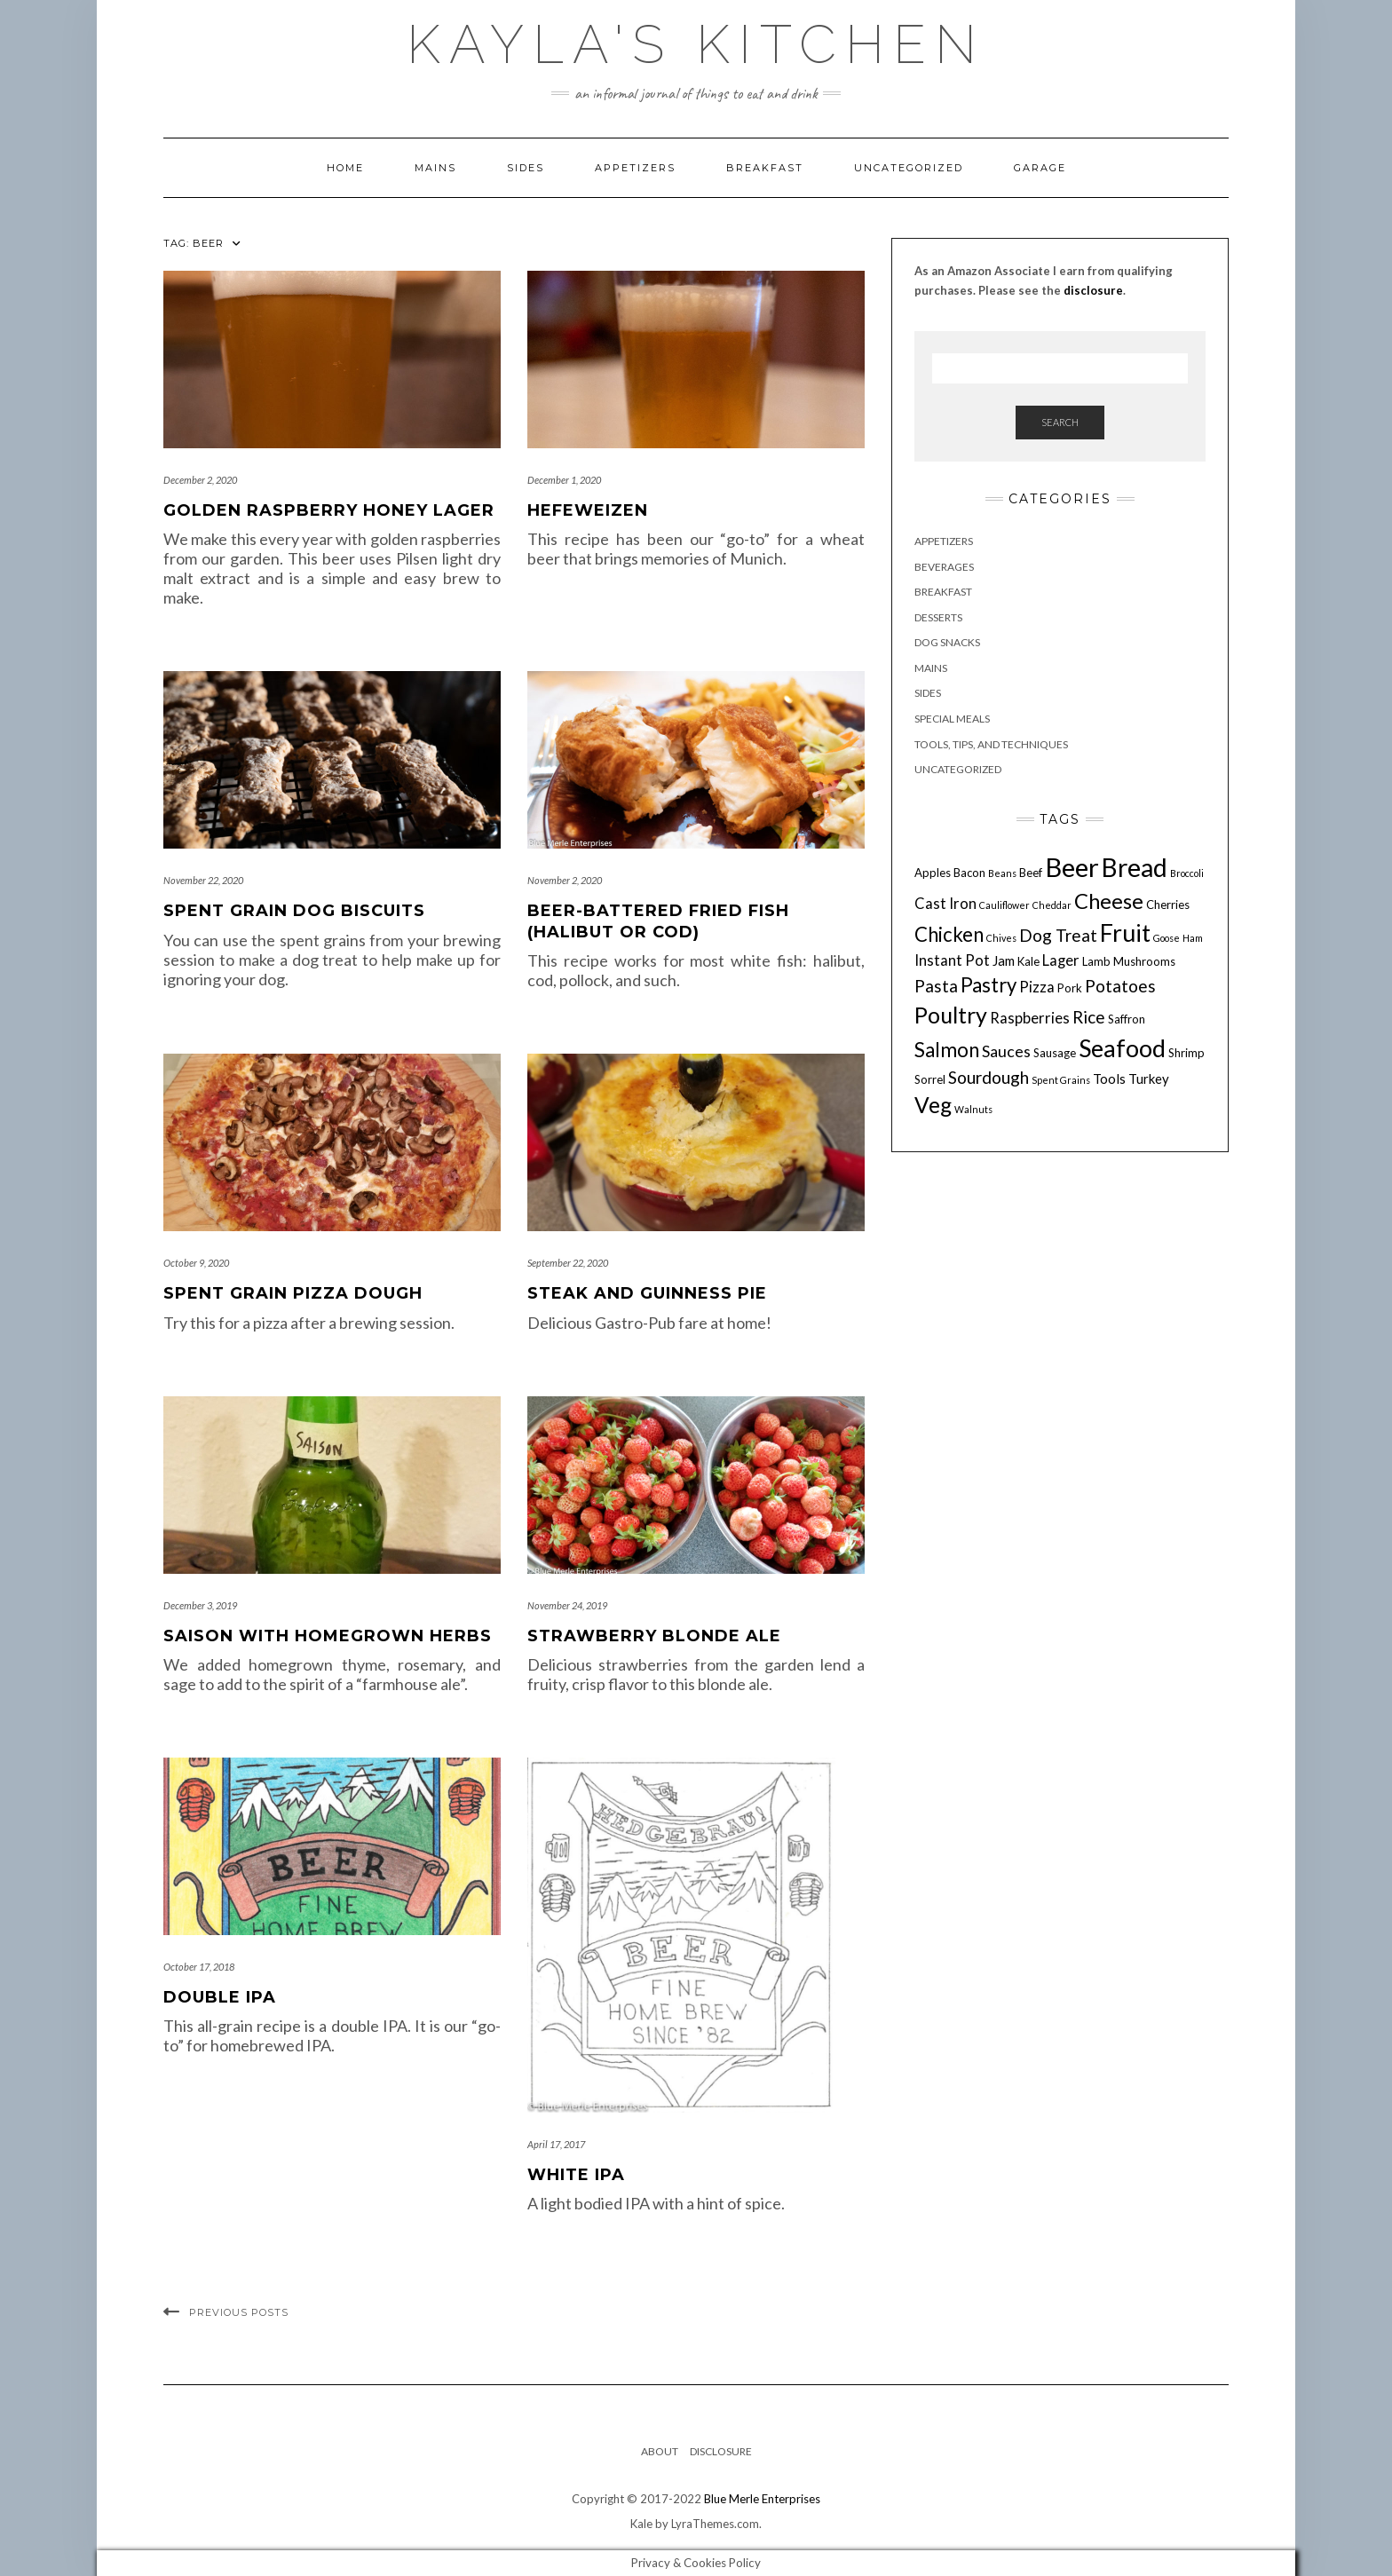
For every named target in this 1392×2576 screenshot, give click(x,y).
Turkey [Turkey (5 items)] (1148, 1079)
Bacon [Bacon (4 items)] (969, 872)
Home (345, 168)
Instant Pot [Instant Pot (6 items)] (952, 960)
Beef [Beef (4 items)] (1030, 872)
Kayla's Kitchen (696, 44)
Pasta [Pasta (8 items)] (936, 986)
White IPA (576, 2175)
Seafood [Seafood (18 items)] (1122, 1048)
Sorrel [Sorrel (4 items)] (929, 1079)
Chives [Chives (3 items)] (1001, 938)
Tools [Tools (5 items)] (1109, 1079)
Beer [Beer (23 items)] (1072, 866)
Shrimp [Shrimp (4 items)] (1186, 1053)
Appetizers (635, 168)
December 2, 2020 (200, 480)
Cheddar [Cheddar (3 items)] (1052, 905)
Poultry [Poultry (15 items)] (950, 1014)
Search (1060, 422)
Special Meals (952, 718)
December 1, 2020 (564, 480)
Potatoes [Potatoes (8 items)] (1120, 986)
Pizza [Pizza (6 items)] (1037, 987)
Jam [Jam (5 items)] (1004, 960)
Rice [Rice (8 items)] (1088, 1017)
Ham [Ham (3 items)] (1192, 938)
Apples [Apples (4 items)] (932, 872)
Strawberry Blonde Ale (654, 1636)
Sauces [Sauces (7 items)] (1006, 1051)
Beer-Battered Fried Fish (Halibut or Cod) (658, 921)
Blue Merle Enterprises (762, 2499)
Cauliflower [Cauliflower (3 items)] (1004, 905)
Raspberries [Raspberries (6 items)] (1030, 1018)
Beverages (944, 566)
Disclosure (721, 2451)
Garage (1040, 168)
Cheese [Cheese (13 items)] (1108, 900)
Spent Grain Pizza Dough (293, 1293)
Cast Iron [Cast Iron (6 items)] (945, 904)
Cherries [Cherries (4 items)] (1168, 904)
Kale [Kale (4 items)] (1028, 961)
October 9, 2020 (196, 1262)
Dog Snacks (947, 642)
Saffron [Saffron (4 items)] (1126, 1019)
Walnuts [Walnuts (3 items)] (973, 1109)
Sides (525, 168)
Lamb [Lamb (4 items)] (1096, 961)
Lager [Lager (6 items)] (1061, 960)
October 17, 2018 (198, 1966)
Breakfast (764, 168)
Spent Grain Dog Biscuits (294, 911)
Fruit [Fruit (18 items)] (1125, 932)
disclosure (1093, 290)
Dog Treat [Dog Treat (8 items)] (1058, 935)
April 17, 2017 (556, 2144)
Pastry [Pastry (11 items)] (988, 985)
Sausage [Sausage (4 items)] (1054, 1053)
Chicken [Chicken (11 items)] (949, 934)
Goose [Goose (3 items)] (1166, 938)
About (659, 2451)
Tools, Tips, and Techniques (991, 744)
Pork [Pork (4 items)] (1069, 988)
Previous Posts (239, 2312)
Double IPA (219, 1997)
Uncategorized (908, 168)
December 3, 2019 (200, 1605)
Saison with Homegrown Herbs (327, 1636)
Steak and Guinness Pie (647, 1293)
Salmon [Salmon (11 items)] (946, 1050)
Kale (641, 2524)
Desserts (938, 617)
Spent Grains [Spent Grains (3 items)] (1061, 1080)
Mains (435, 168)
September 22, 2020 (567, 1262)
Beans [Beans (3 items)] (1002, 873)
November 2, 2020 (564, 880)
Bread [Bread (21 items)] (1134, 867)
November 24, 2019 (567, 1605)
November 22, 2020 (203, 880)
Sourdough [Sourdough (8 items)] (988, 1077)
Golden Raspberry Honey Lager (328, 510)
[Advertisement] (1060, 1307)
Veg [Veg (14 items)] (933, 1105)
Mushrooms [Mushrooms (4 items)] (1144, 961)
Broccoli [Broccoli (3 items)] (1187, 873)
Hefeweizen (587, 510)
